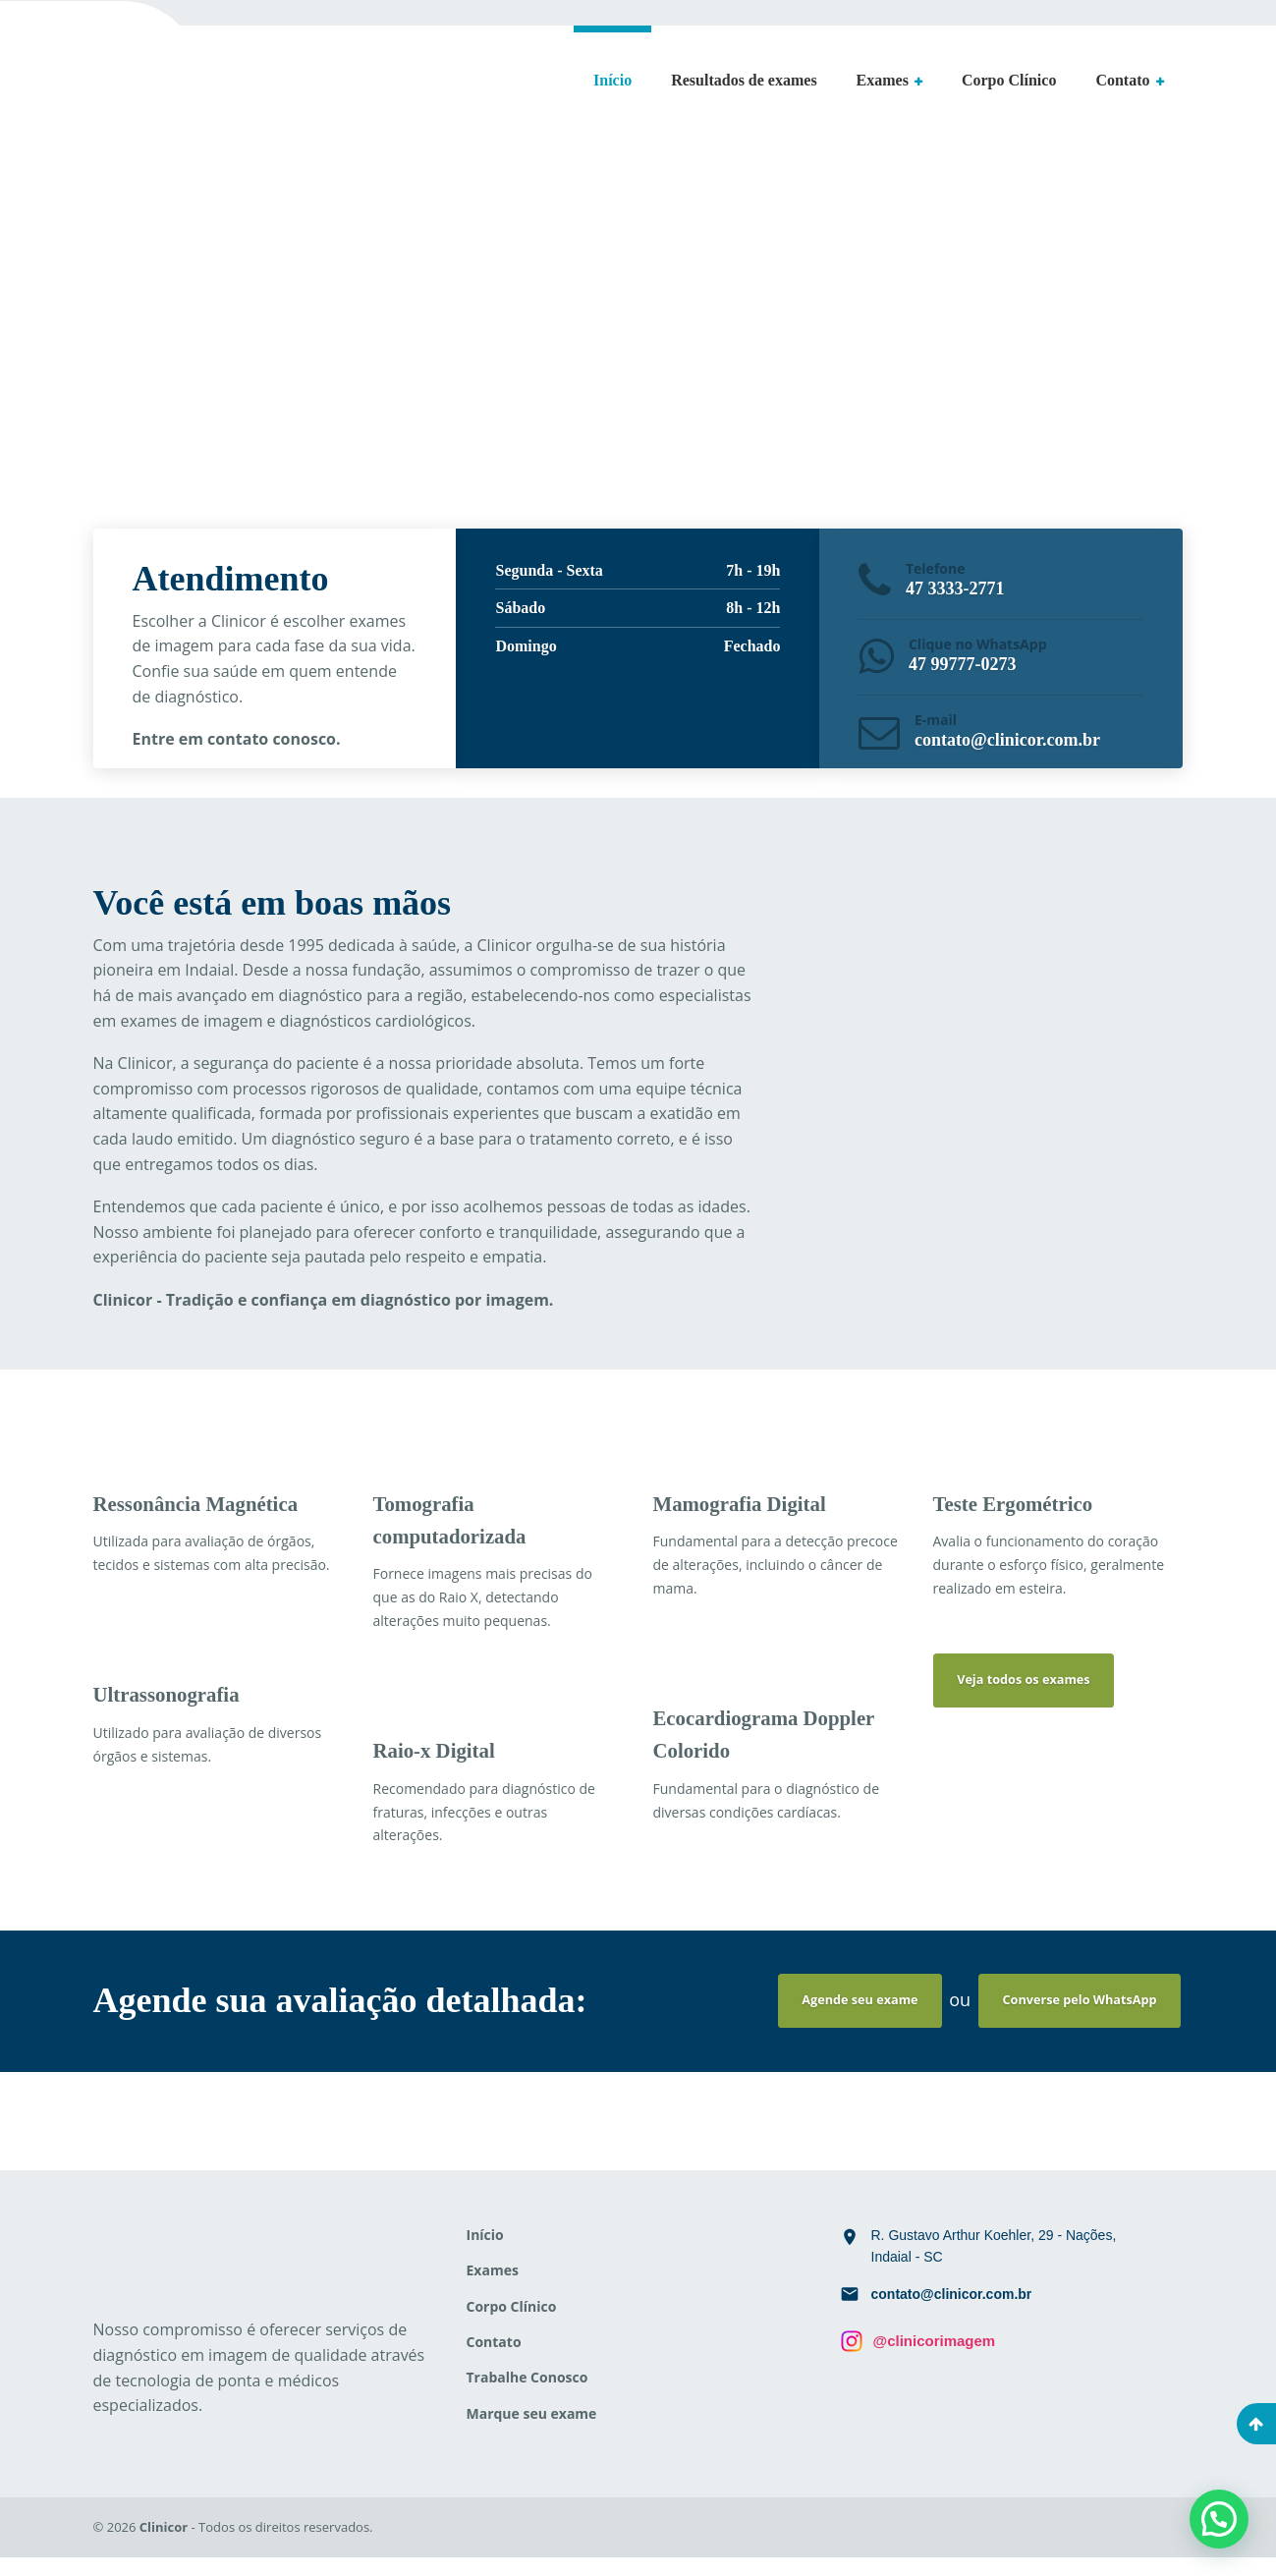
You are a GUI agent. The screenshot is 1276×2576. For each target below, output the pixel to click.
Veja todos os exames (1033, 1696)
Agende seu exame (832, 2015)
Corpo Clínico (1009, 80)
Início (612, 80)
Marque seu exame (532, 2431)
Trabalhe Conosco (527, 2395)
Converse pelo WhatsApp (1071, 2015)
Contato (1122, 80)
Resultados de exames (743, 80)
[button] (1219, 2519)
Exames (883, 80)
